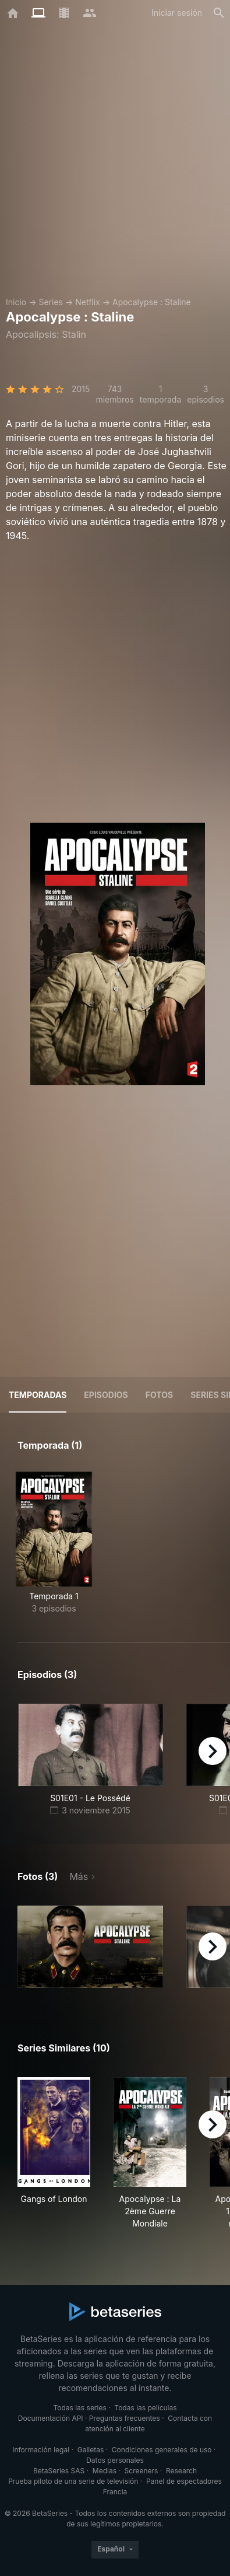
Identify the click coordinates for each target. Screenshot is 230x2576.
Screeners (141, 2470)
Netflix (87, 302)
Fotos (159, 1395)
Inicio (16, 302)
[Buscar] (219, 13)
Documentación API (50, 2418)
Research (181, 2470)
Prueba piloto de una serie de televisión (73, 2481)
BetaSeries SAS (58, 2470)
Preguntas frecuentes (124, 2418)
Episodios (106, 1395)
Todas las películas (145, 2407)
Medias (104, 2470)
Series (50, 302)
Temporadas (37, 1395)
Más (78, 1876)
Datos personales (115, 2460)
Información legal (40, 2449)
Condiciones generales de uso (162, 2449)
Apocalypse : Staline (151, 302)
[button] (90, 1947)
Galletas (90, 2449)
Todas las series (79, 2407)
